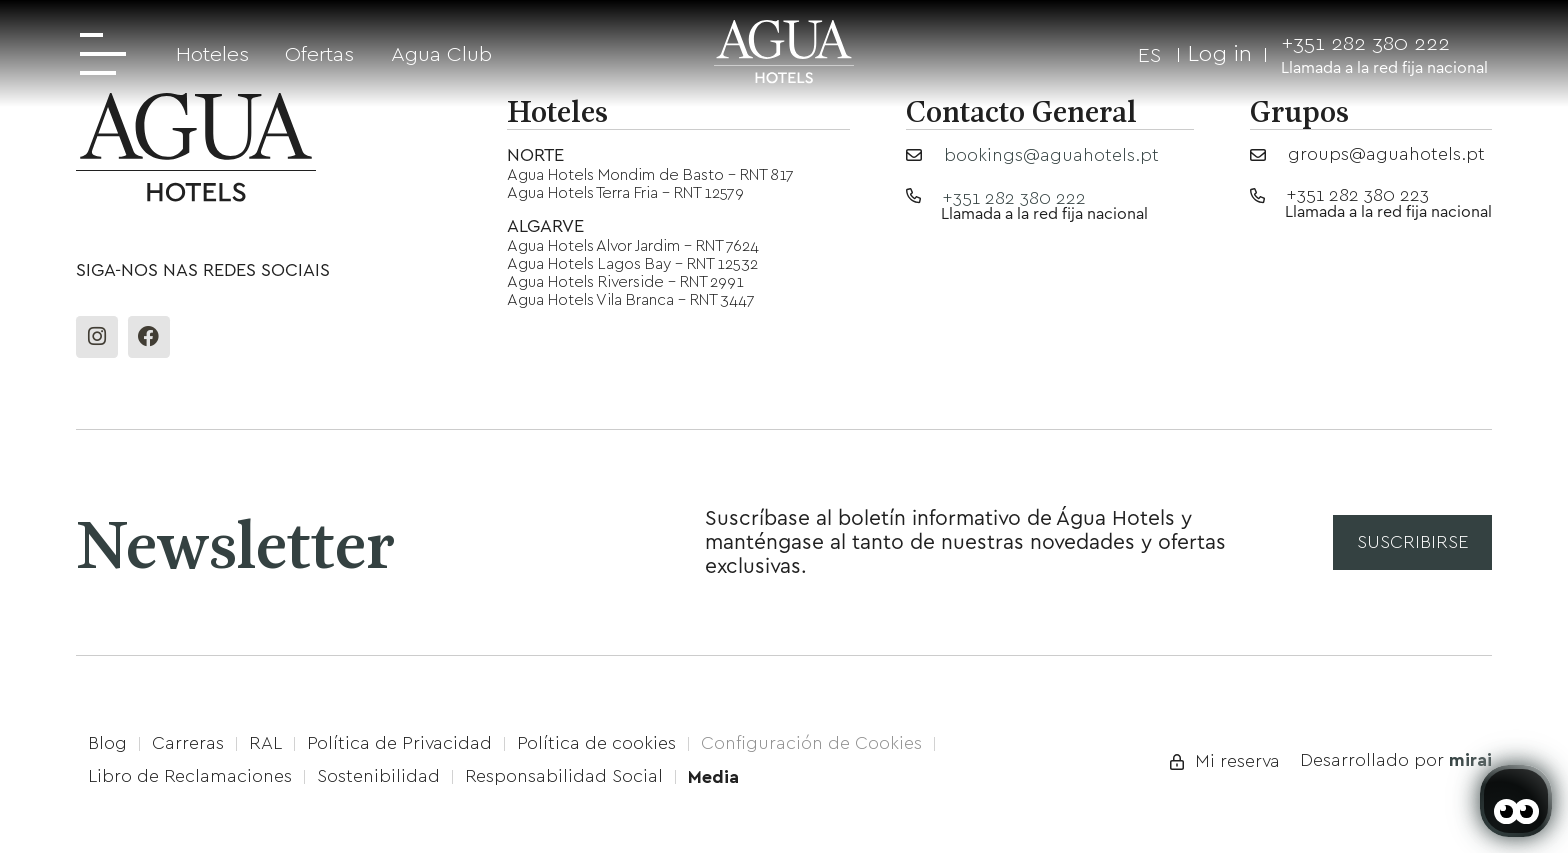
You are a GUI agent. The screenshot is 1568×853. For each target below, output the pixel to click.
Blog (107, 743)
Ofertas (319, 53)
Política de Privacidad (399, 743)
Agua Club (441, 53)
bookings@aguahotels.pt (1051, 155)
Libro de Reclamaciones (190, 776)
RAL (265, 743)
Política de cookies (596, 743)
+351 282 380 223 (1357, 195)
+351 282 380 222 (1365, 42)
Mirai (1470, 759)
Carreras (188, 743)
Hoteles (212, 53)
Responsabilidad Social (564, 776)
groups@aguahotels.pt (1386, 154)
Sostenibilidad (378, 776)
